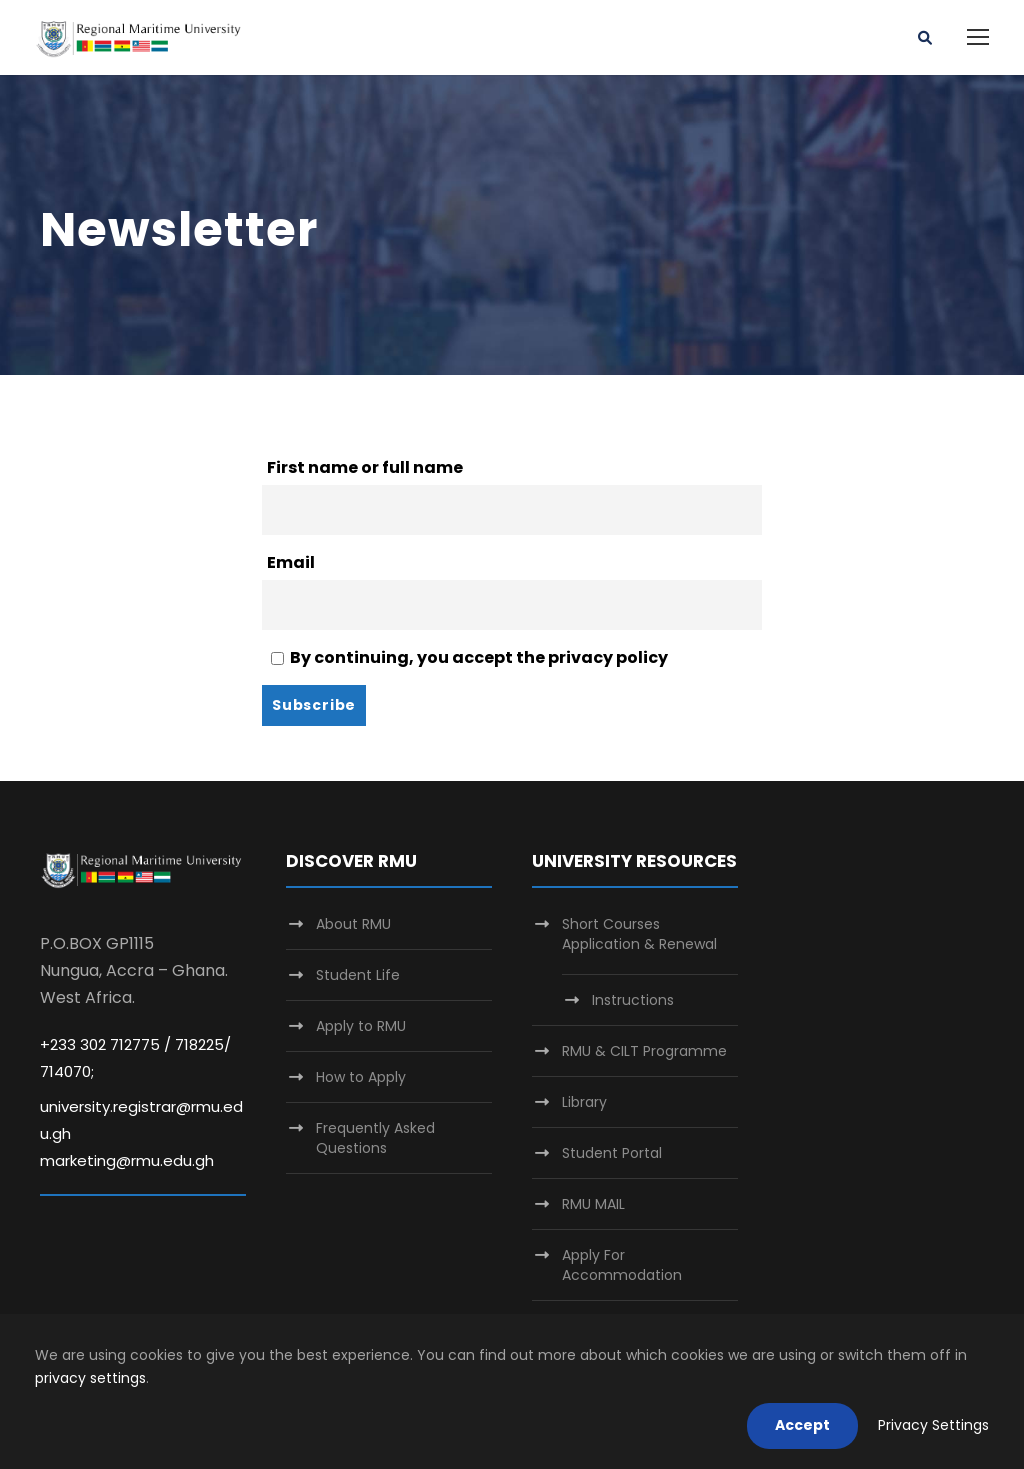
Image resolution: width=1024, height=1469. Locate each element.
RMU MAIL (593, 1204)
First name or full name (365, 467)
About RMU (353, 924)
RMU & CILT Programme (644, 1051)
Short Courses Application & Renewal (639, 934)
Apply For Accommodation (622, 1265)
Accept (802, 1425)
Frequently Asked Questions (375, 1138)
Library (584, 1102)
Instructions (633, 1000)
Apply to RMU (361, 1026)
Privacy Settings (933, 1425)
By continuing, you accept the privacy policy (469, 657)
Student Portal (612, 1153)
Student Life (358, 975)
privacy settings (90, 1378)
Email (291, 562)
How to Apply (361, 1077)
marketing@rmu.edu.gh (127, 1160)
